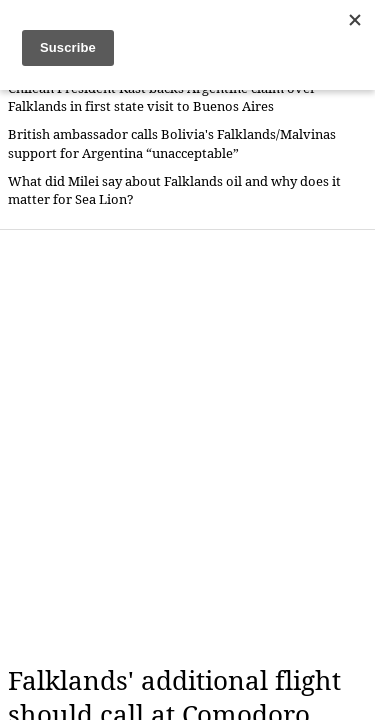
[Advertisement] (187, 447)
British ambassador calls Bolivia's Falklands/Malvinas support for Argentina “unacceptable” (172, 143)
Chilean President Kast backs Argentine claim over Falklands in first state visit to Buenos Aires (162, 97)
